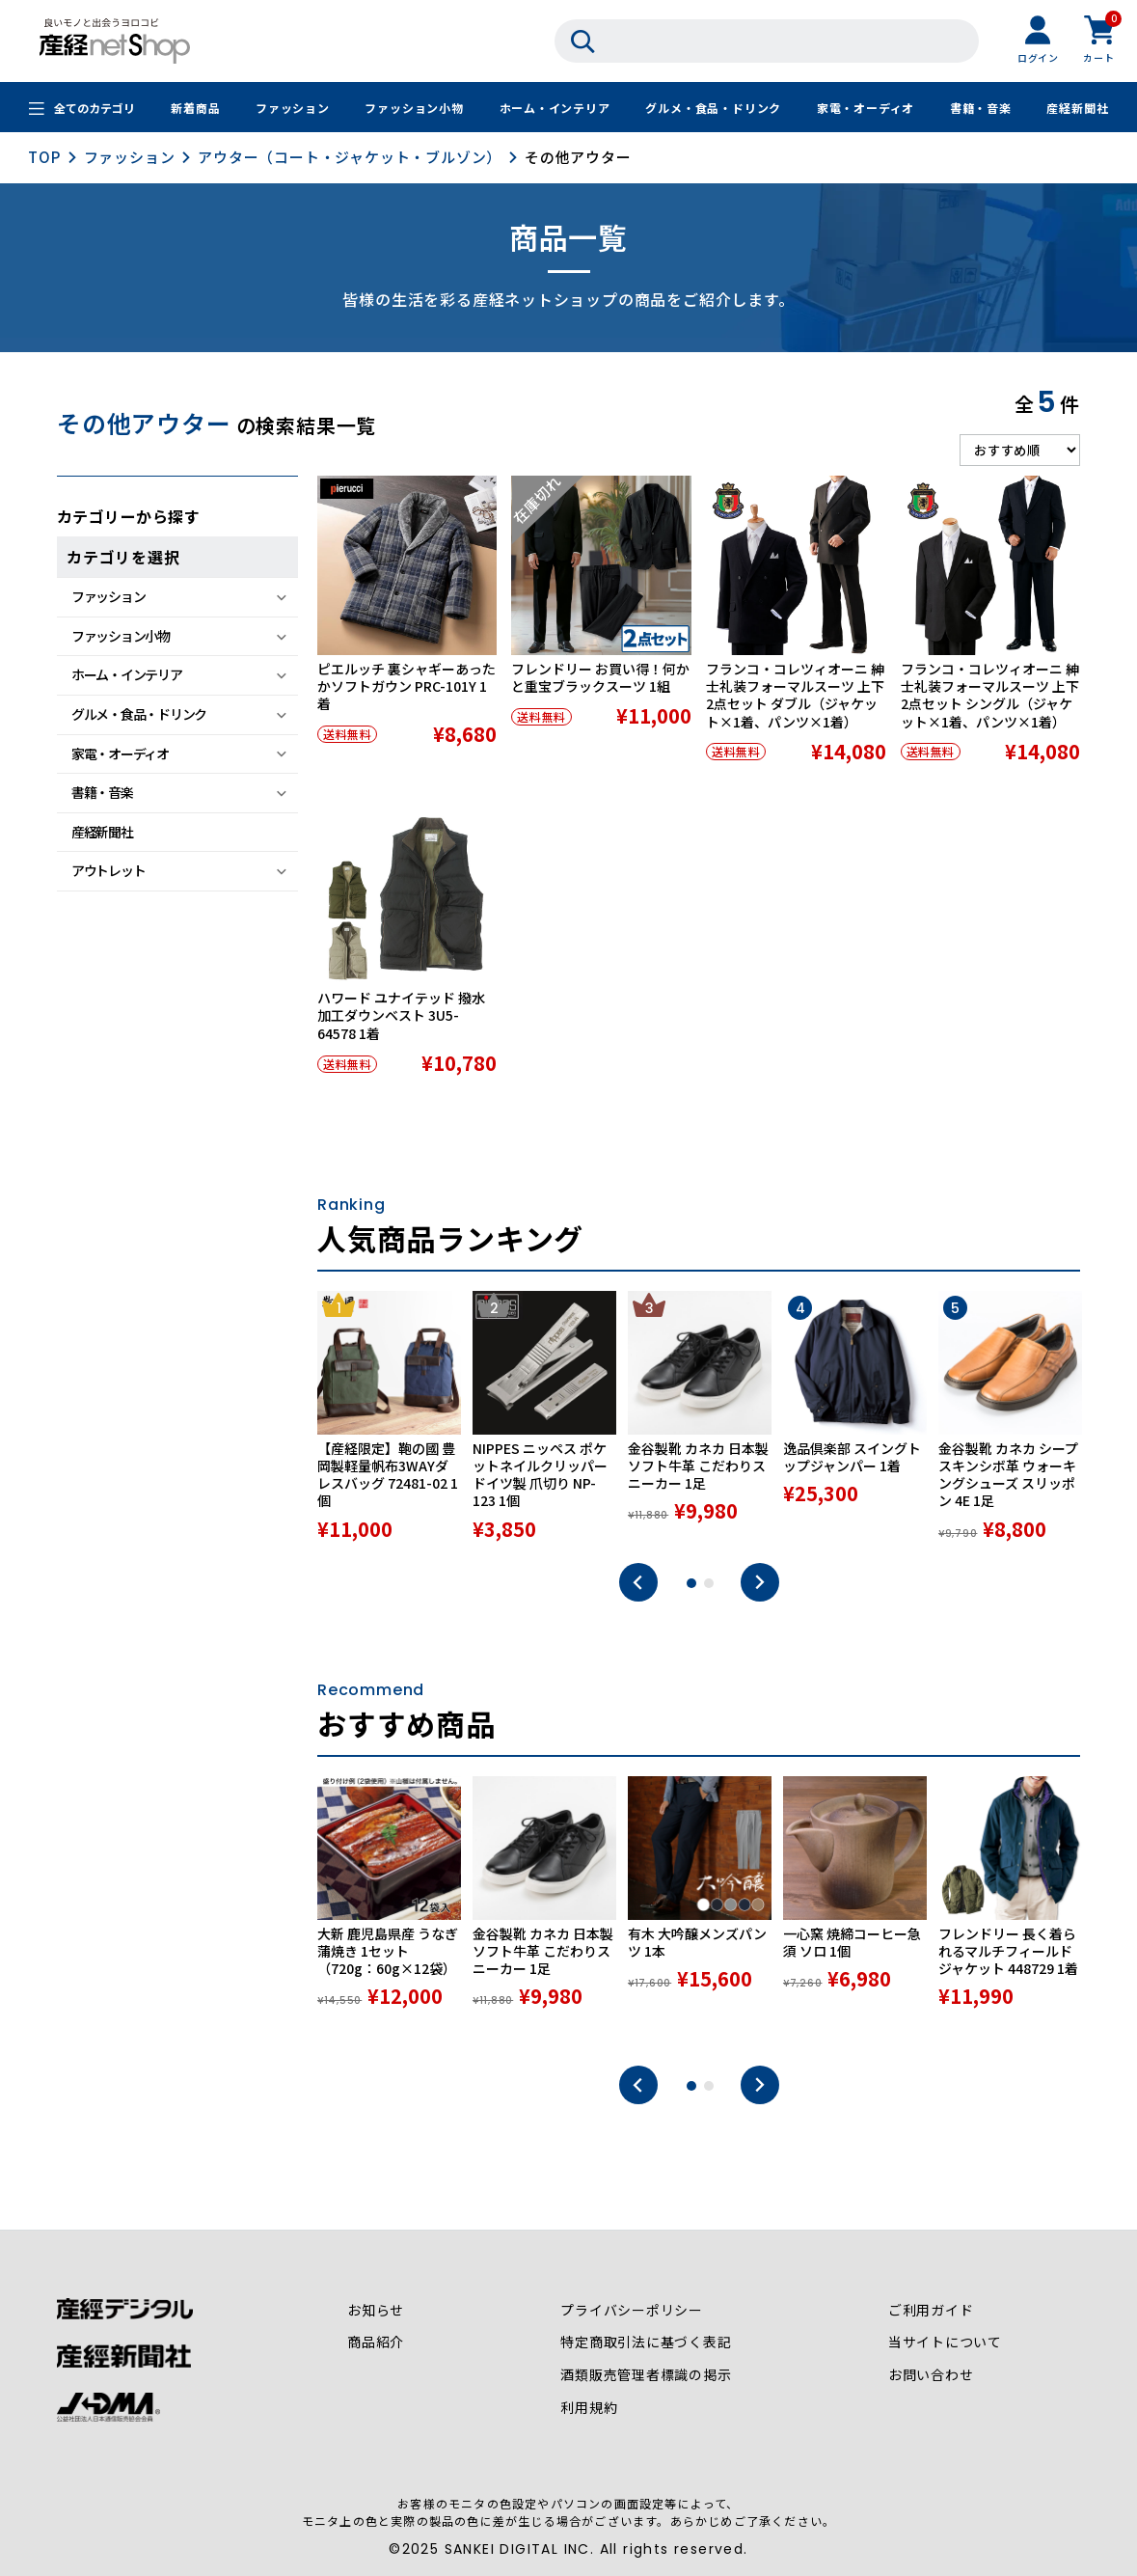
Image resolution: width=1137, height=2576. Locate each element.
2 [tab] (709, 1583)
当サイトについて (945, 2343)
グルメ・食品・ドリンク (713, 108)
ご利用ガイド (931, 2310)
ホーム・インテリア (554, 108)
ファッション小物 (414, 108)
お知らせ (375, 2310)
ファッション (293, 108)
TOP (44, 157)
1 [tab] (691, 1583)
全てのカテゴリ (94, 108)
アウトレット (108, 870)
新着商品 (195, 108)
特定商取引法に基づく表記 (646, 2343)
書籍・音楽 (981, 108)
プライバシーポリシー (631, 2310)
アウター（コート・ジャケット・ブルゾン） (349, 157)
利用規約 (588, 2409)
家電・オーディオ (865, 108)
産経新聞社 (1077, 108)
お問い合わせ (931, 2376)
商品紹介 (375, 2343)
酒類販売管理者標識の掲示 (646, 2376)
